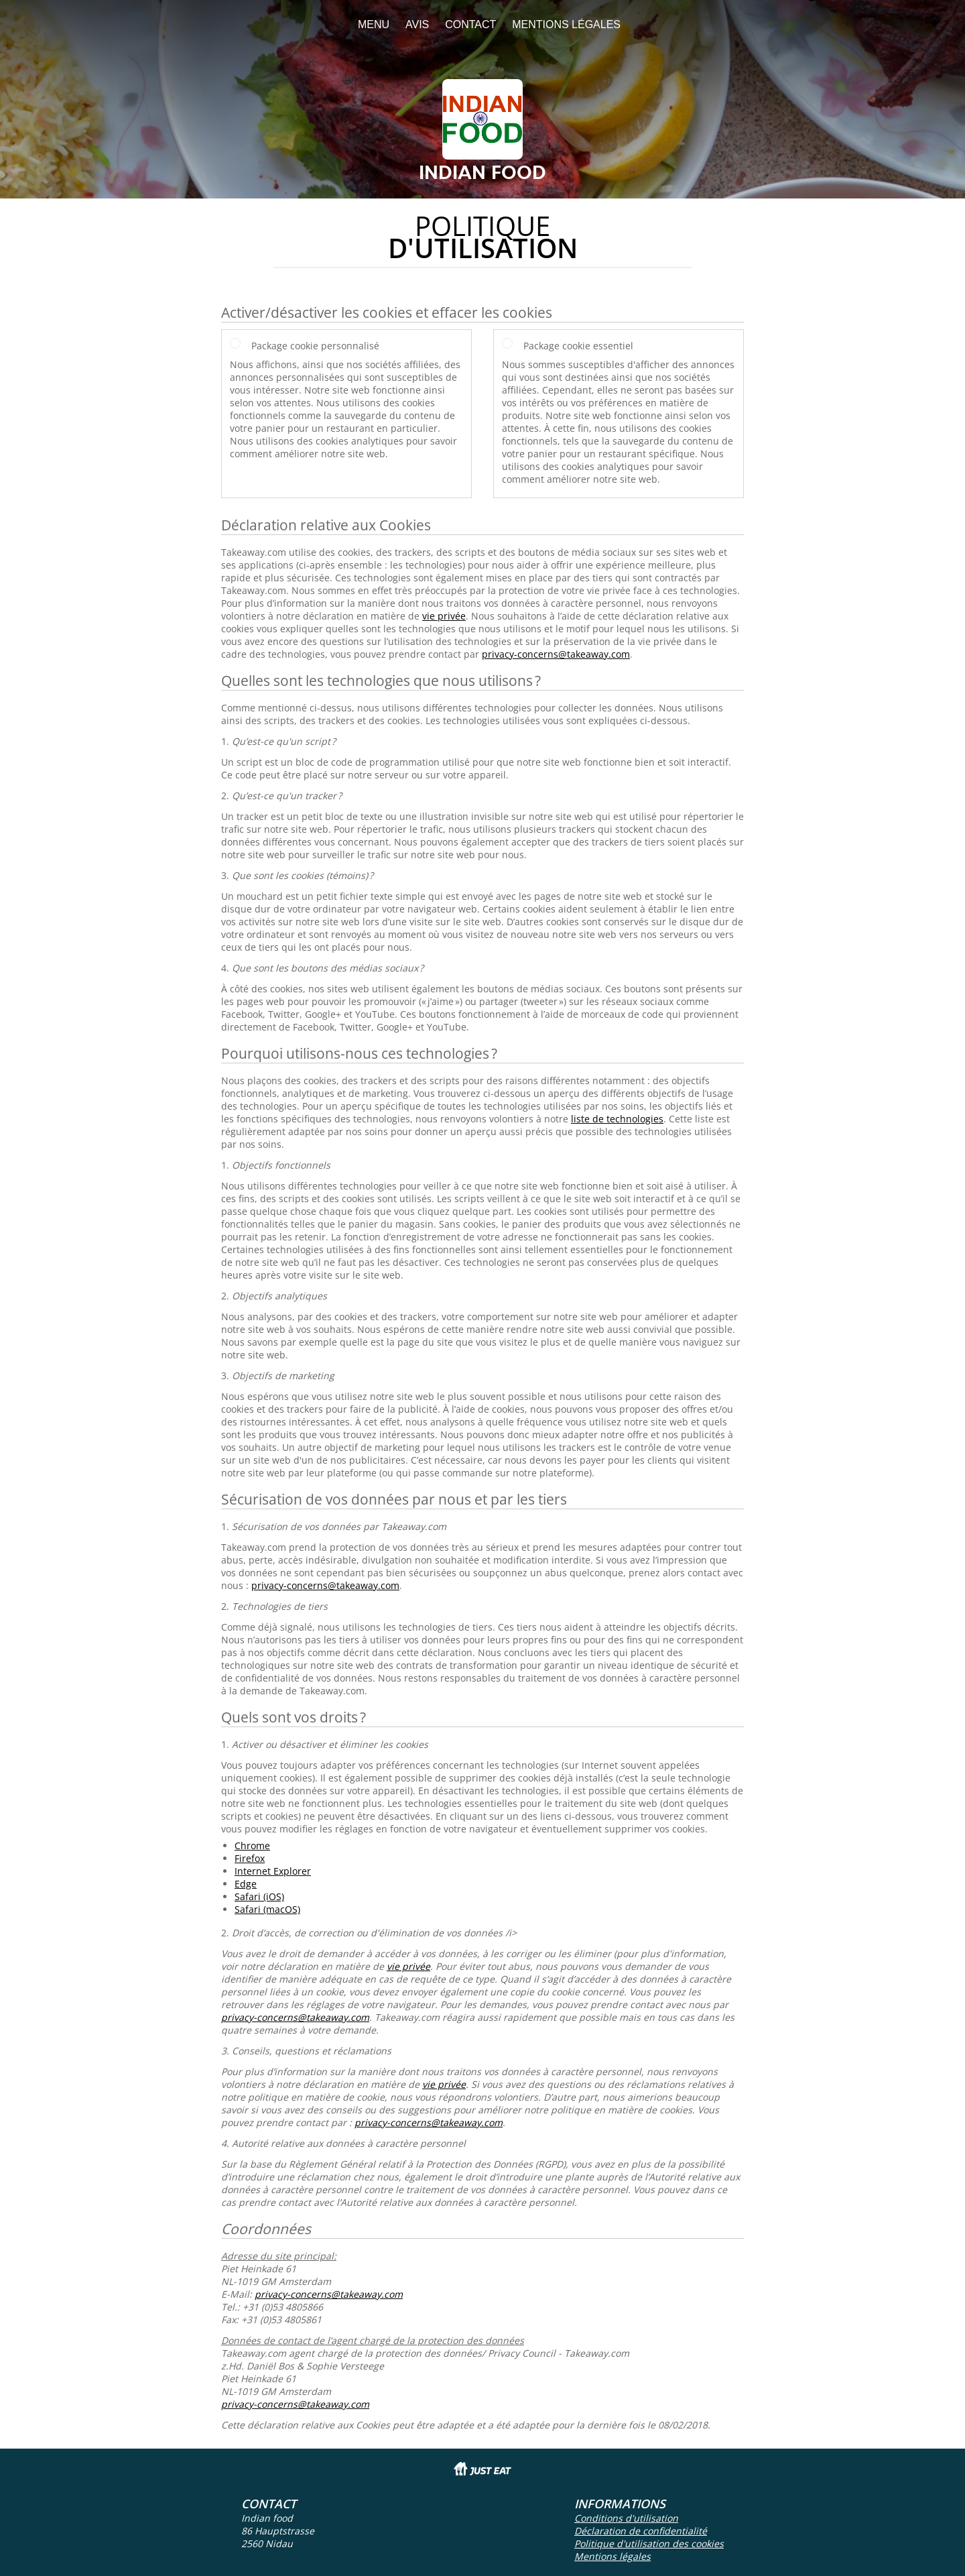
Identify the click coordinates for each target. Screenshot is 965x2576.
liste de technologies (617, 1118)
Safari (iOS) (259, 1896)
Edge (246, 1883)
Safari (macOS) (267, 1909)
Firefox (250, 1858)
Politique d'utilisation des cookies (649, 2543)
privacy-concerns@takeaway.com (556, 654)
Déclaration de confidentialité (640, 2530)
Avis (417, 24)
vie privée (444, 615)
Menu (373, 24)
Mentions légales (566, 24)
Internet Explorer (273, 1871)
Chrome (252, 1845)
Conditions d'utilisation (626, 2518)
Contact (470, 24)
